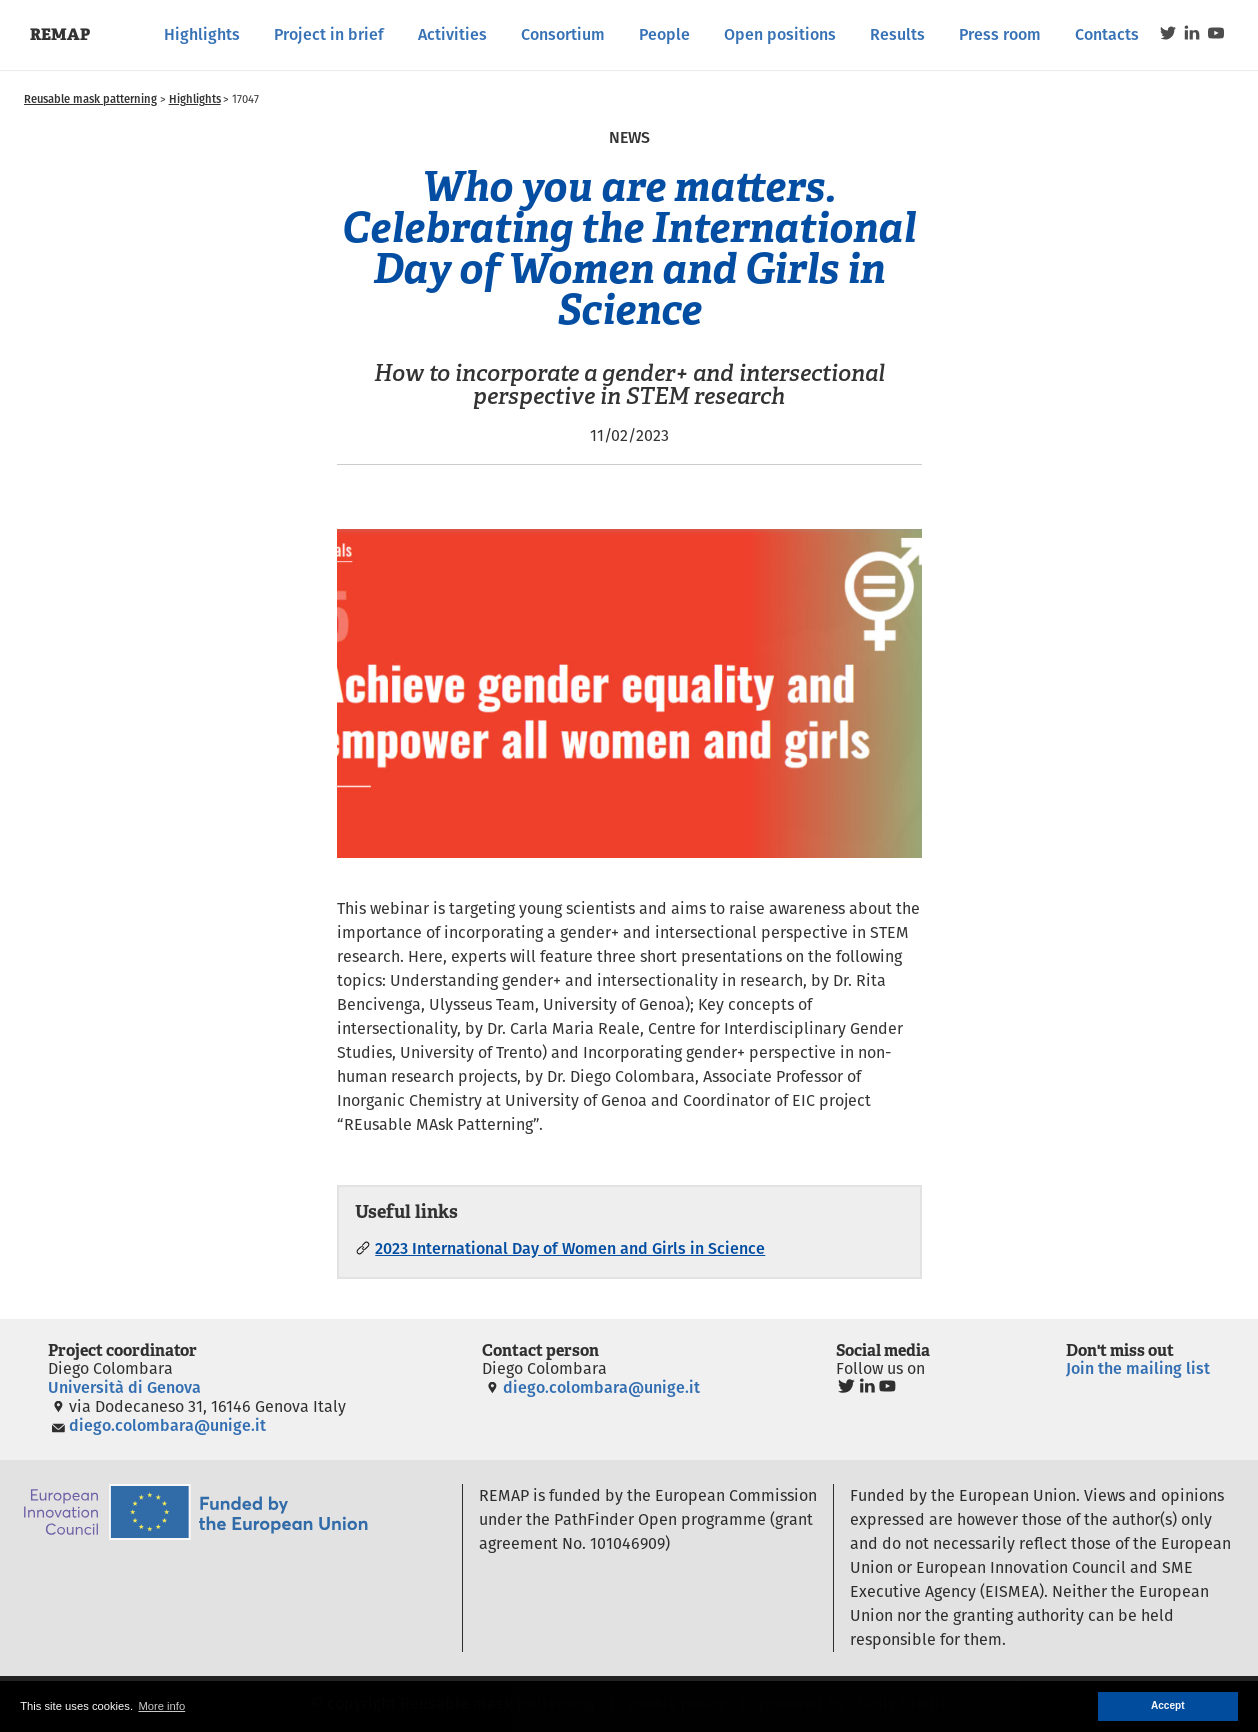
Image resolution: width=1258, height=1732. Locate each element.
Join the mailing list (1138, 1368)
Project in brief (329, 34)
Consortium (563, 34)
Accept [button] (1168, 1705)
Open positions (780, 34)
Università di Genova (124, 1387)
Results (897, 34)
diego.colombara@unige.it (157, 1425)
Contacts (1107, 34)
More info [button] (161, 1706)
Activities (452, 34)
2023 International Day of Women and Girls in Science (570, 1248)
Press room (1000, 34)
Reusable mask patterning (90, 99)
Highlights (202, 34)
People (664, 34)
